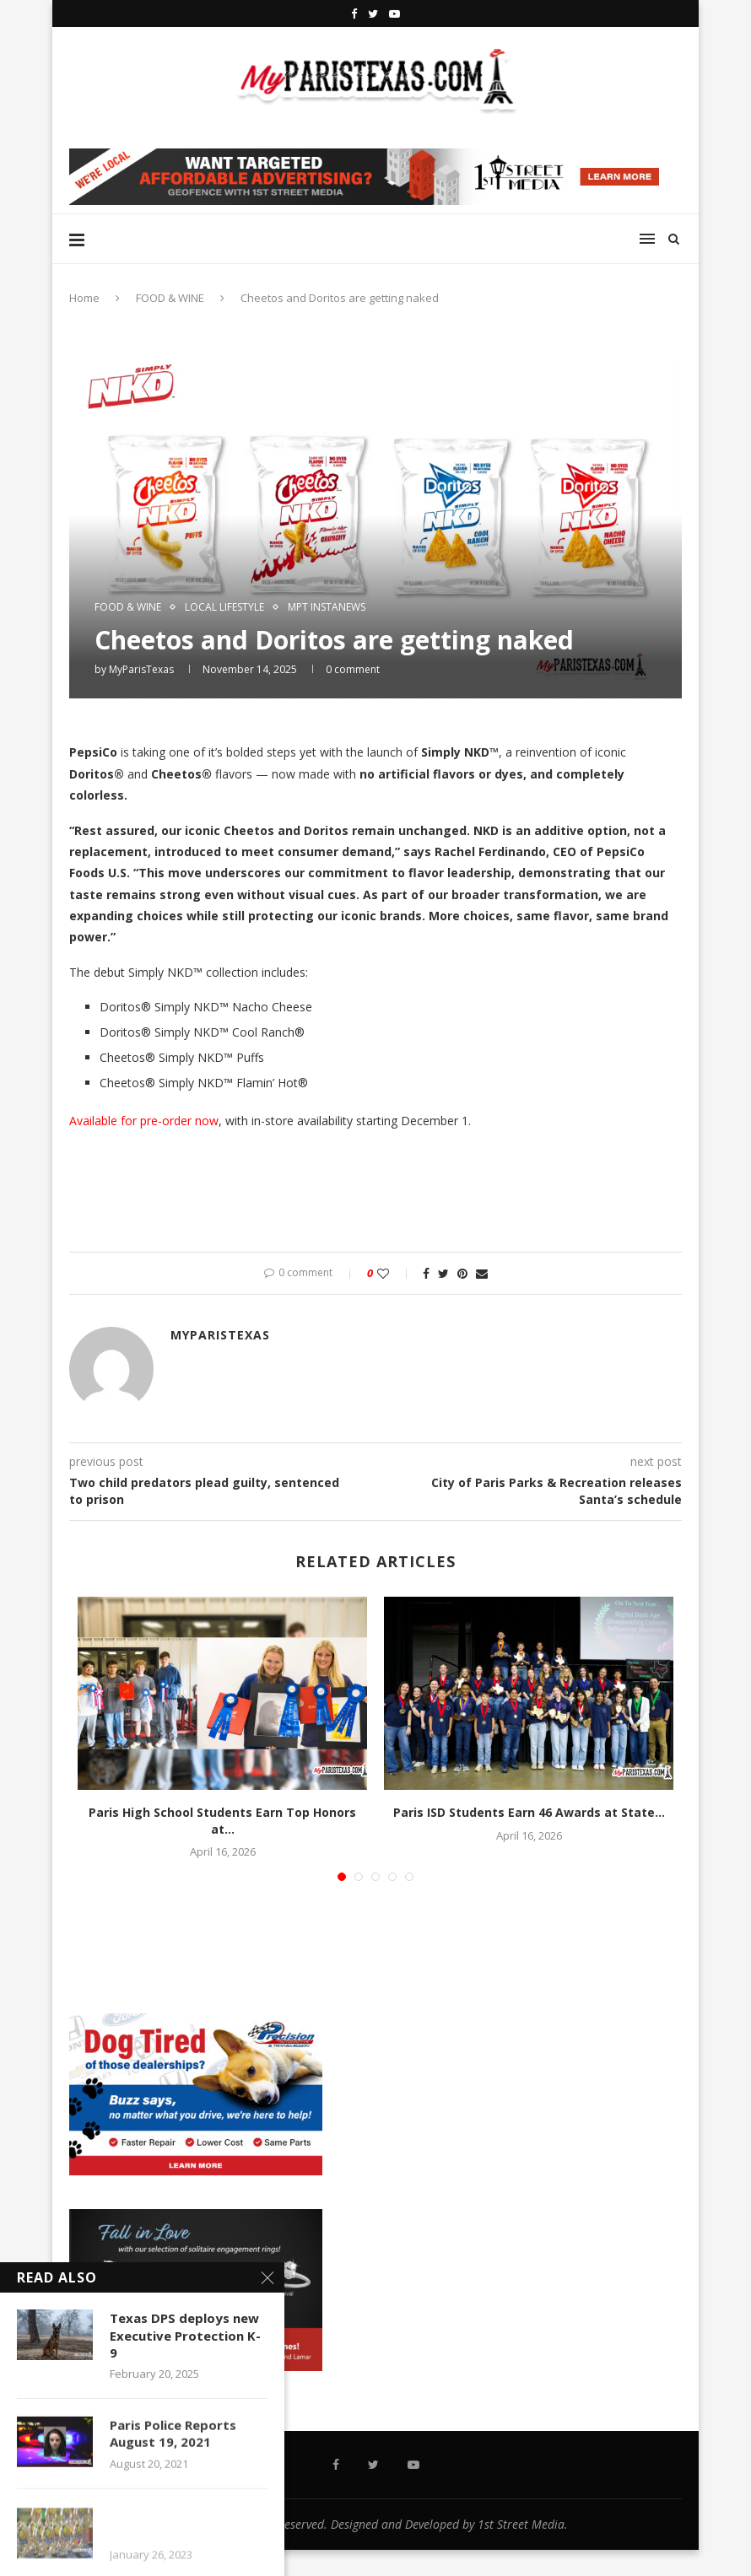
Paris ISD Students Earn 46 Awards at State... (529, 1812)
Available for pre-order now (144, 1121)
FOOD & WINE (170, 297)
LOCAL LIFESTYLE (224, 607)
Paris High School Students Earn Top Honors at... (222, 1820)
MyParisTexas (141, 669)
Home (84, 297)
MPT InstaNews (326, 607)
